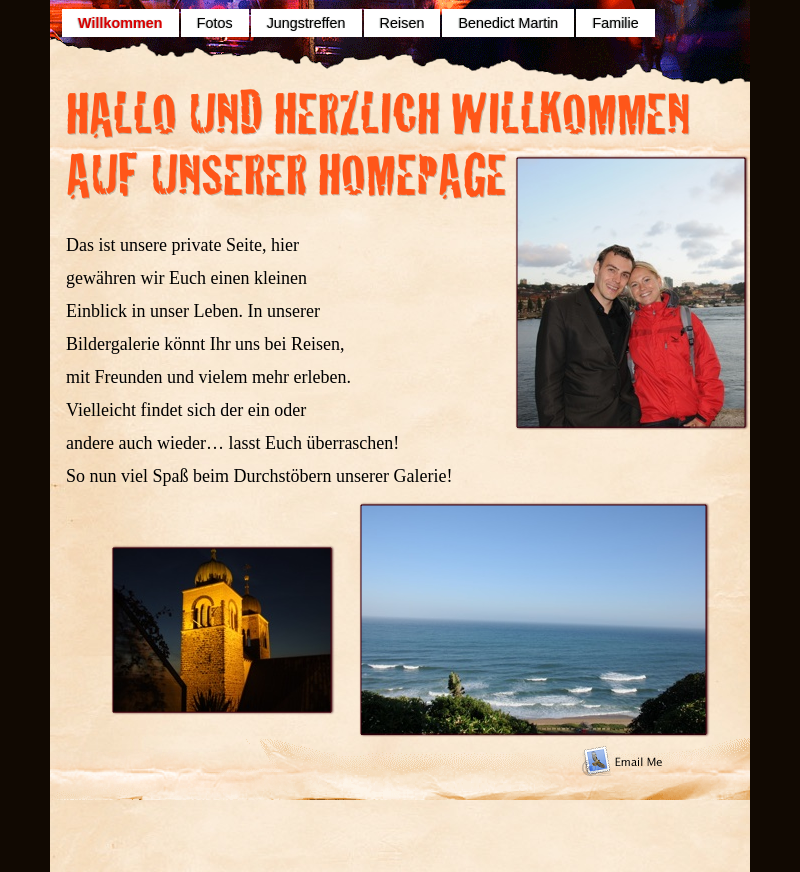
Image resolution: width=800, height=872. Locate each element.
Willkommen (120, 23)
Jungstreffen (306, 23)
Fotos (215, 23)
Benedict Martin (508, 23)
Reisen (402, 23)
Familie (615, 23)
